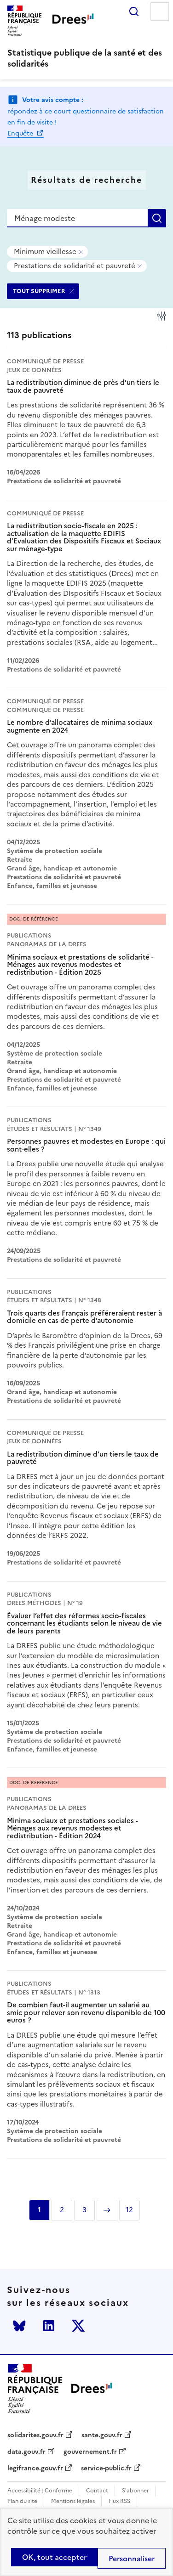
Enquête (21, 133)
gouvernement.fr (90, 2452)
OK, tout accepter (54, 2557)
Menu (159, 11)
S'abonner (135, 2491)
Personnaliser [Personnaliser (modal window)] (132, 2558)
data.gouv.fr (26, 2452)
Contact (97, 2491)
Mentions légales (73, 2501)
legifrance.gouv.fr (35, 2468)
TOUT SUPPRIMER (39, 291)
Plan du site (22, 2501)
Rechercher (134, 11)
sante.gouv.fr (101, 2435)
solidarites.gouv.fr (35, 2435)
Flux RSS (119, 2501)
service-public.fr (106, 2468)
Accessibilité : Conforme (39, 2491)
